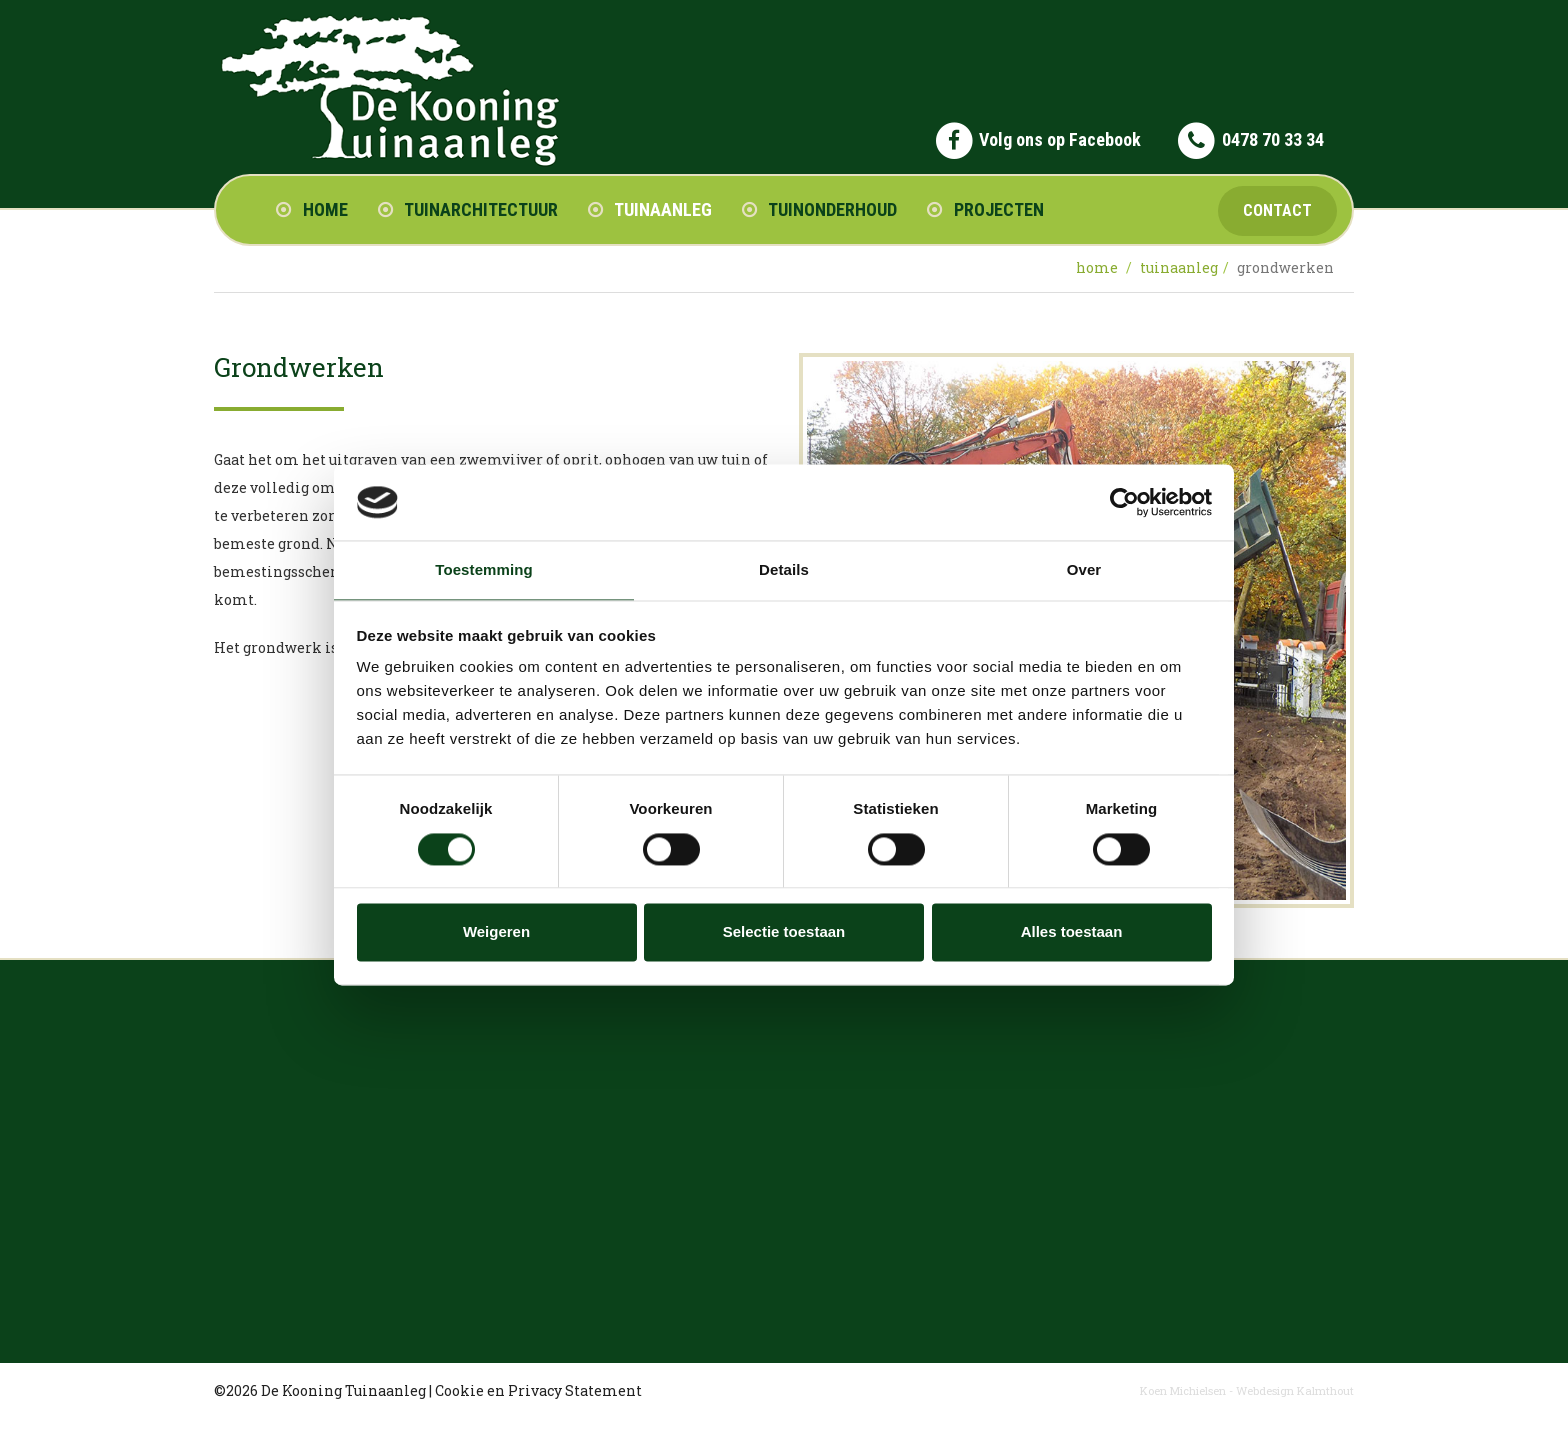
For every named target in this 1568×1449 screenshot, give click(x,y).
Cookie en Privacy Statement (538, 1390)
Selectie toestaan (784, 932)
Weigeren (496, 932)
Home (312, 209)
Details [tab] (784, 570)
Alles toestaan (1072, 932)
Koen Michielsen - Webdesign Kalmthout (1247, 1390)
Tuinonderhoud (819, 209)
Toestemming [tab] (484, 570)
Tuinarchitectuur (468, 209)
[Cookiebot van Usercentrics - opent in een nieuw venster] (1124, 502)
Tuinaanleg (650, 209)
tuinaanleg (1179, 267)
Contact (1277, 210)
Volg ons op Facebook (1060, 139)
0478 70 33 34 (1273, 139)
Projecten (985, 209)
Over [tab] (1084, 570)
